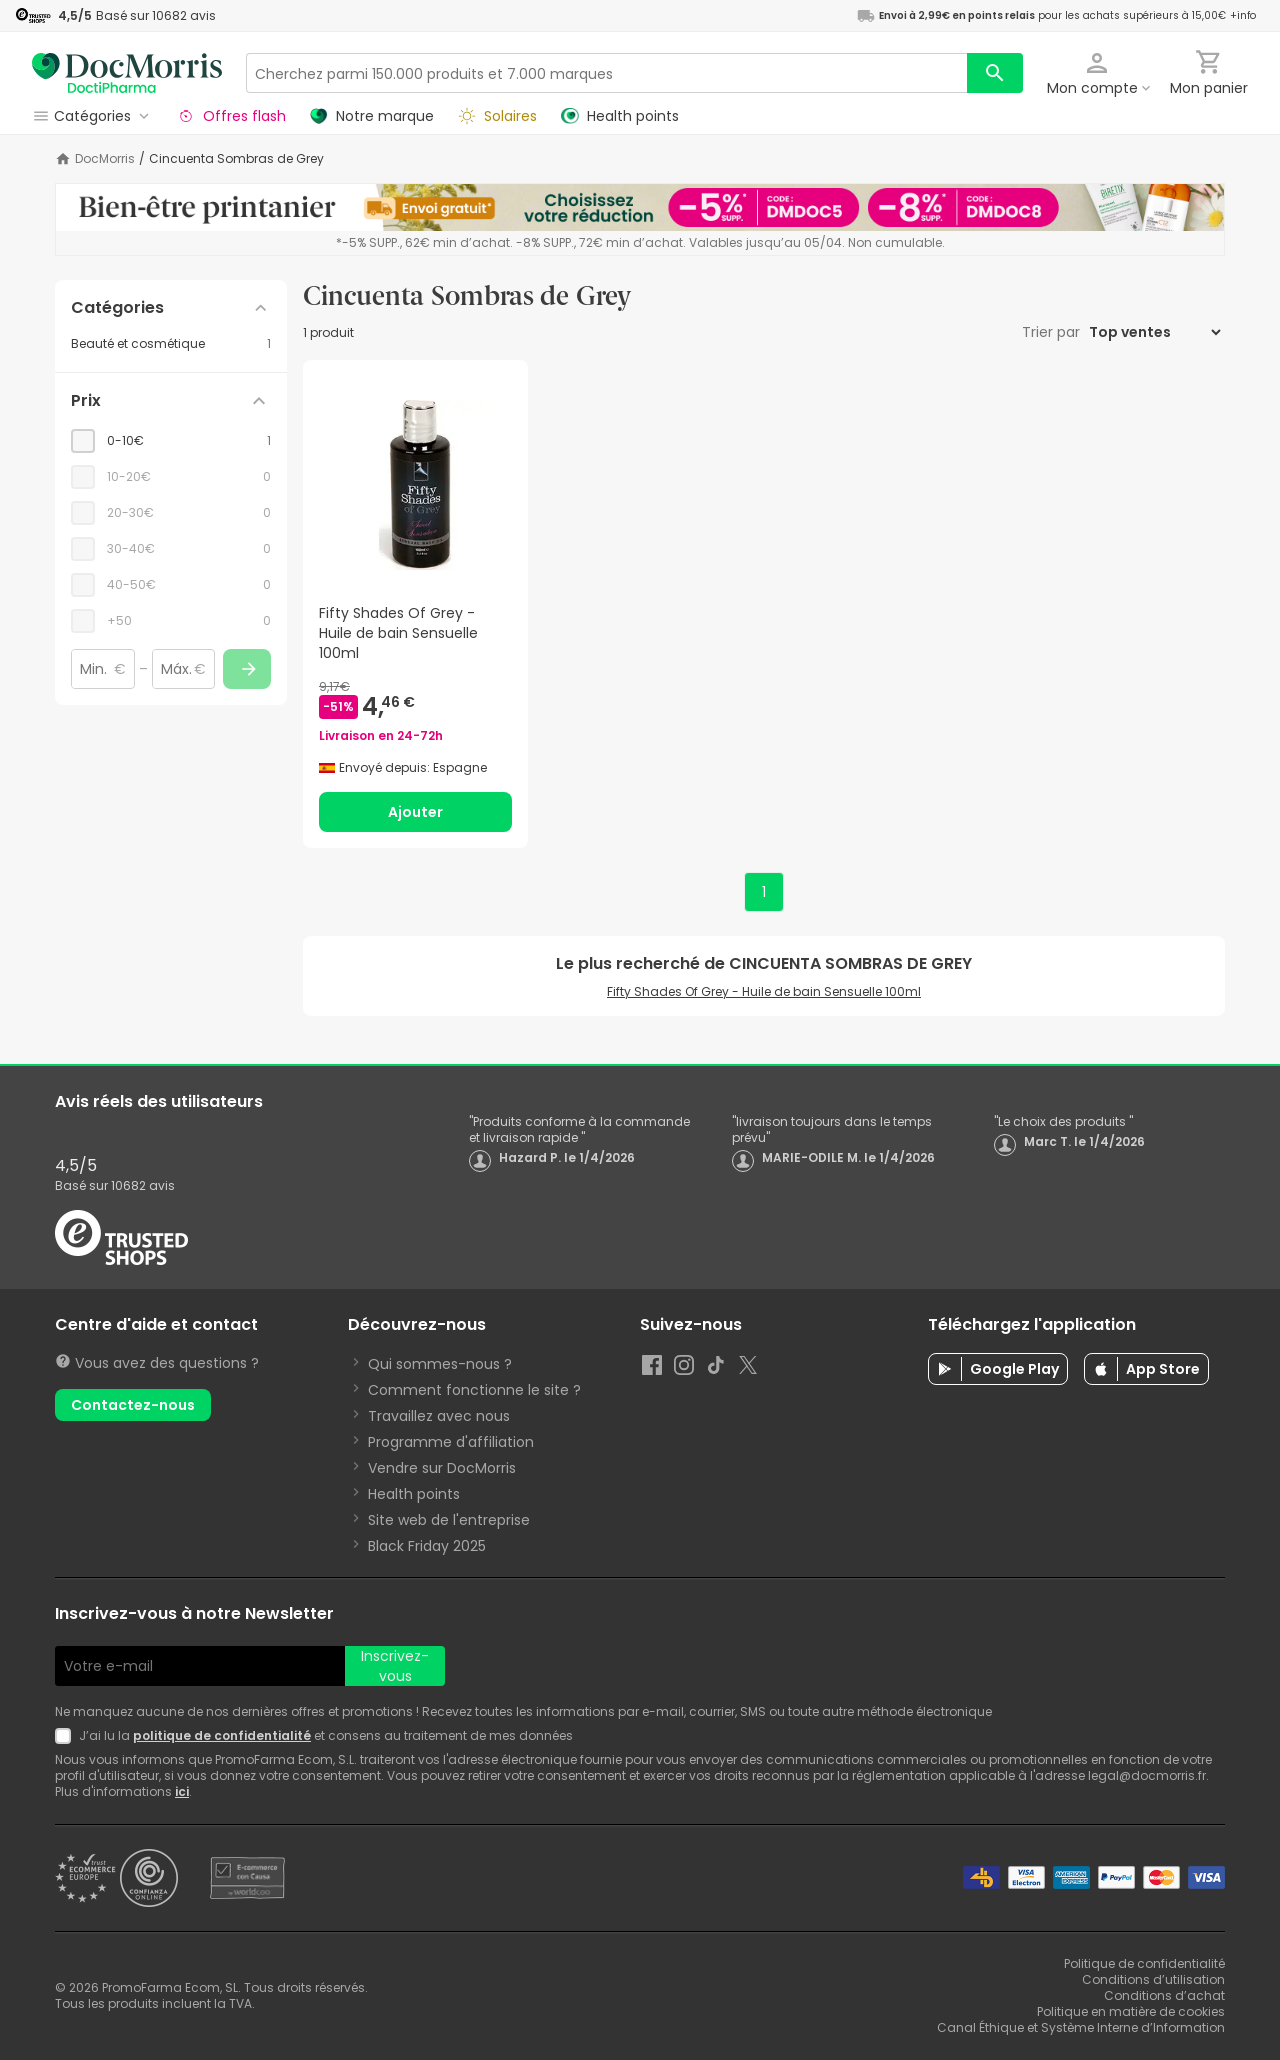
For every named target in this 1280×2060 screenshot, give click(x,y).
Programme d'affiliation (451, 1442)
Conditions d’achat (1164, 1995)
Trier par (1053, 332)
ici (182, 1791)
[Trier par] (1154, 332)
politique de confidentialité (222, 1735)
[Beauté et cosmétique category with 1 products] (171, 344)
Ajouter (415, 812)
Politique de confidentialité (1144, 1963)
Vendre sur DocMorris (442, 1468)
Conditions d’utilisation (1153, 1979)
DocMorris (105, 159)
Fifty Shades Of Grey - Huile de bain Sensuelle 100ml (764, 991)
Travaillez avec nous (439, 1416)
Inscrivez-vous (395, 1666)
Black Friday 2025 (427, 1546)
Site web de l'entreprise (449, 1520)
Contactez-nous (133, 1405)
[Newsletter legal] (67, 1736)
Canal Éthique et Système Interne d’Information (1081, 2027)
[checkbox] (171, 441)
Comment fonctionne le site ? (474, 1390)
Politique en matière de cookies (1131, 2011)
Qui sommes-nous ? (440, 1364)
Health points (414, 1494)
